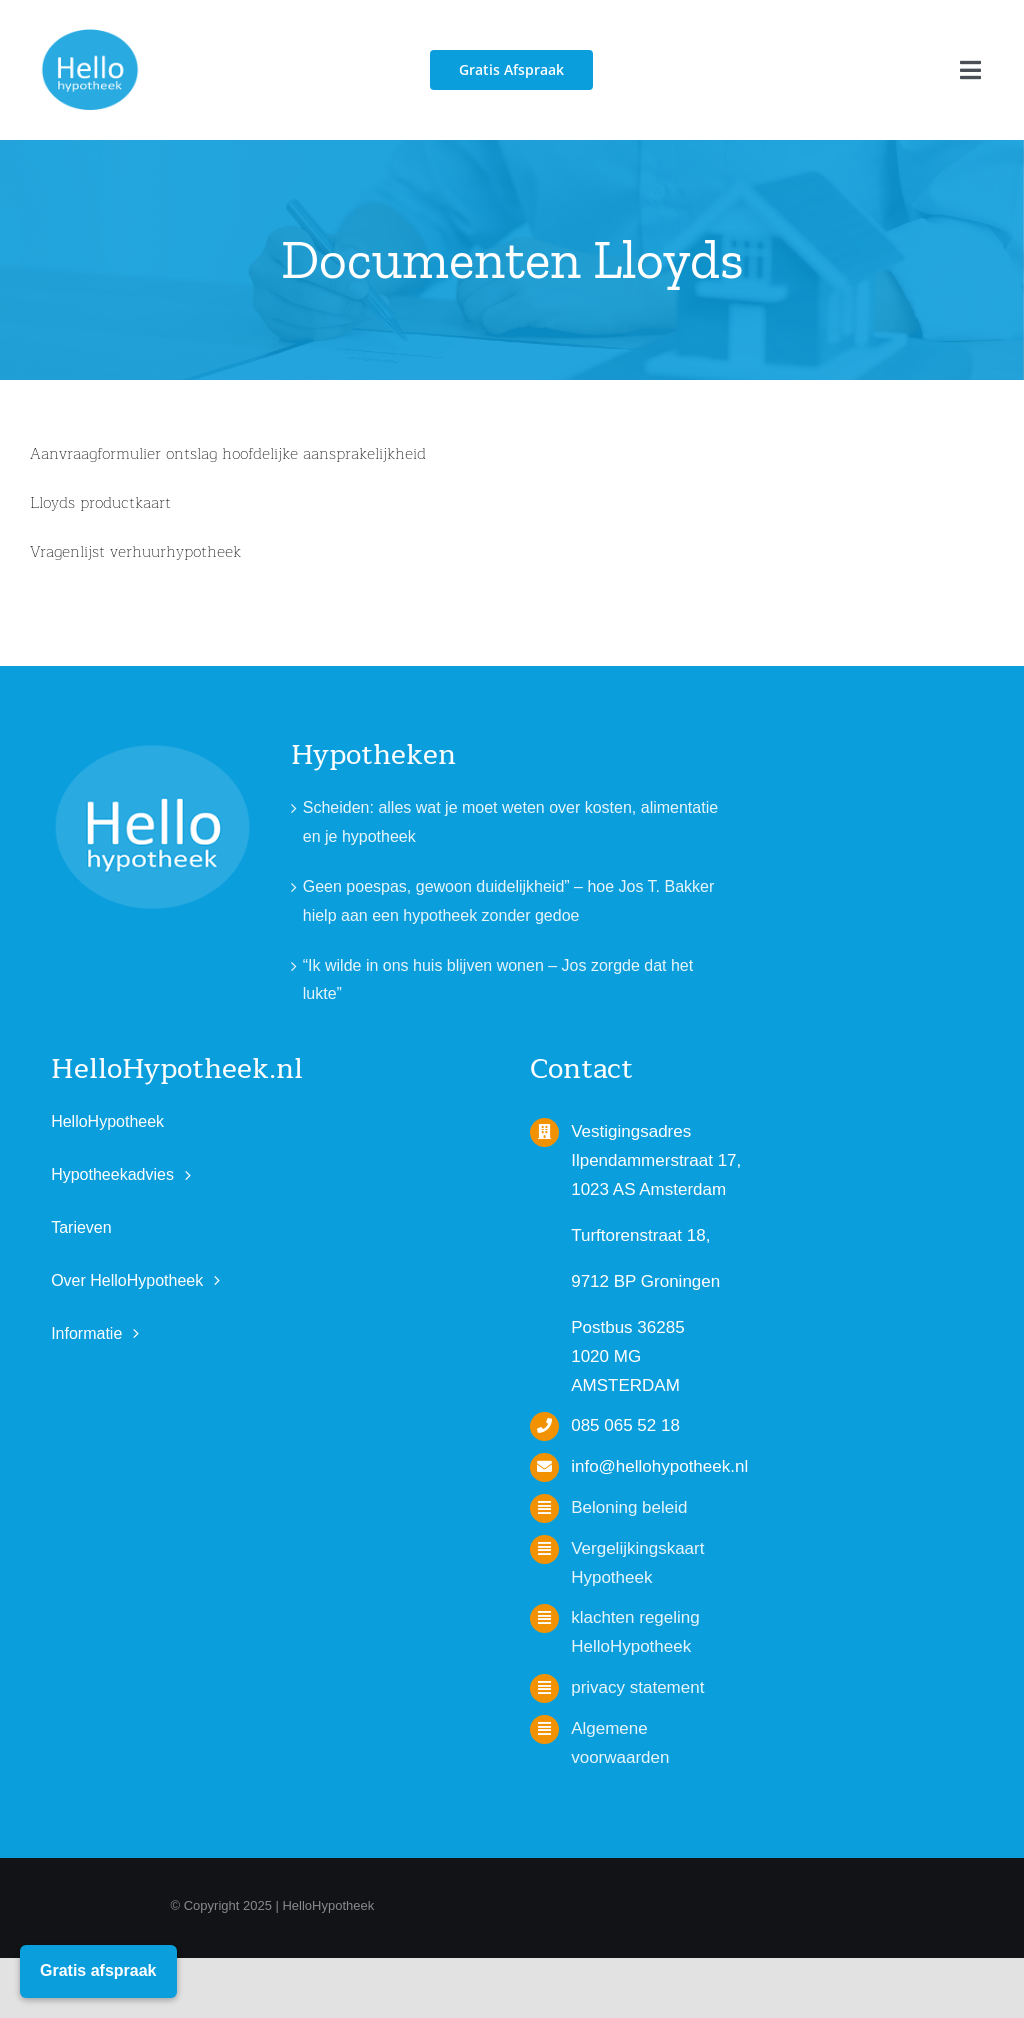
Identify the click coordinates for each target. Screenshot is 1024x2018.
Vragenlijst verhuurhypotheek (135, 552)
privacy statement (637, 1687)
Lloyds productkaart (100, 503)
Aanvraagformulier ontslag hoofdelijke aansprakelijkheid (228, 454)
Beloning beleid (629, 1507)
